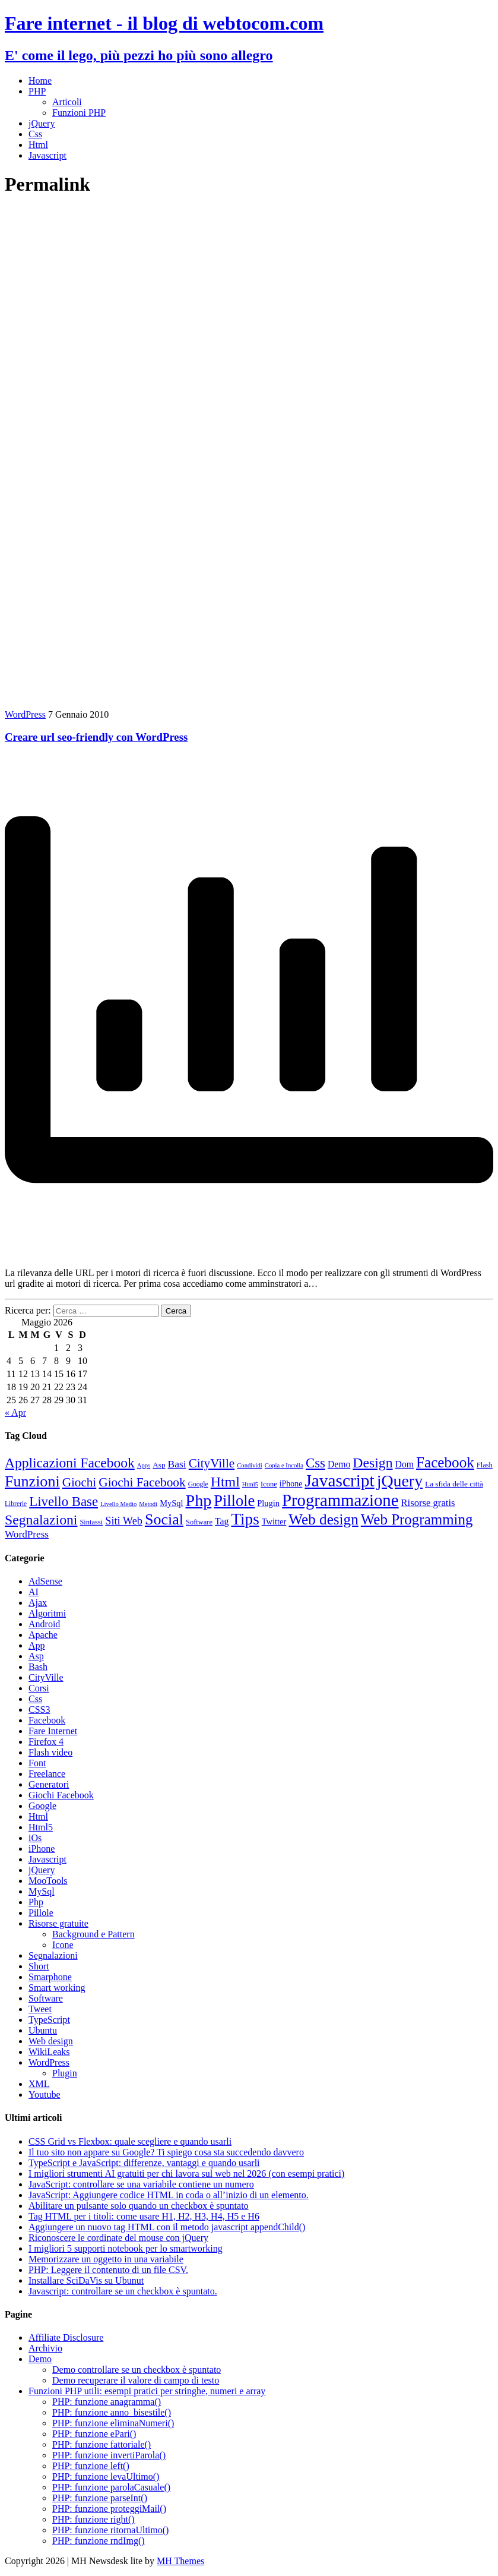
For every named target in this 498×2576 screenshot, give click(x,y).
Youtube (44, 2094)
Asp (36, 1656)
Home (40, 80)
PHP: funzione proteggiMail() (109, 2509)
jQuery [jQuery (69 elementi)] (400, 1481)
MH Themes (180, 2561)
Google (42, 1806)
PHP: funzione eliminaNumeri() (113, 2423)
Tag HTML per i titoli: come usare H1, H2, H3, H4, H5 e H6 (143, 2216)
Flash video (50, 1752)
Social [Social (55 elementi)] (164, 1519)
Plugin (64, 2073)
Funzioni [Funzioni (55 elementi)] (32, 1481)
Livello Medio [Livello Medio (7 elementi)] (118, 1504)
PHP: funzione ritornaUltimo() (110, 2530)
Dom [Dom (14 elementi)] (404, 1464)
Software (45, 1998)
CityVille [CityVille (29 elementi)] (211, 1463)
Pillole (40, 1913)
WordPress (25, 714)
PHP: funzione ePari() (94, 2434)
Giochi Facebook (61, 1795)
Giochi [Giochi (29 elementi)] (79, 1482)
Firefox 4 (46, 1742)
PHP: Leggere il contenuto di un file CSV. (108, 2270)
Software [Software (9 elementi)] (199, 1522)
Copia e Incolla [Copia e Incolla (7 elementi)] (284, 1465)
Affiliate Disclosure (65, 2337)
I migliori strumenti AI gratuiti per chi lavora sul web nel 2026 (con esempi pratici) (186, 2173)
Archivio (45, 2348)
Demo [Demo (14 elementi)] (339, 1464)
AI (33, 1592)
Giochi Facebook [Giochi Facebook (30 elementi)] (142, 1482)
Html (38, 145)
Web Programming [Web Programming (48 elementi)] (417, 1519)
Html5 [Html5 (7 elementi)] (250, 1484)
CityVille (46, 1677)
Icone (63, 1945)
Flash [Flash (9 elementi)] (485, 1465)
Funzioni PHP (79, 113)
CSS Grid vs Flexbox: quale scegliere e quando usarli (129, 2141)
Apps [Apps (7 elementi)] (144, 1465)
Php (35, 1902)
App (36, 1645)
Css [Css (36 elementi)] (315, 1463)
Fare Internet (52, 1731)
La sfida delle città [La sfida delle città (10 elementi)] (454, 1483)
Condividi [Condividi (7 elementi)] (249, 1465)
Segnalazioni (53, 1955)
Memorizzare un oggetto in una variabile (105, 2259)
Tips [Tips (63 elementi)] (245, 1519)
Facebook (46, 1720)
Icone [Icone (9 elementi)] (269, 1484)
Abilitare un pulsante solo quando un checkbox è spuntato (138, 2206)
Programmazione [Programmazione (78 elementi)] (340, 1500)
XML (39, 2084)
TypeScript (49, 2020)
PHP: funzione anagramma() (106, 2402)
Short (38, 1966)
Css (35, 134)
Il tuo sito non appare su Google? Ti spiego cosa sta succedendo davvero (166, 2152)
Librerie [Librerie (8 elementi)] (16, 1504)
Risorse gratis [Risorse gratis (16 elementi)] (428, 1502)
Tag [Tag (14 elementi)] (222, 1521)
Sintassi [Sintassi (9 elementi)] (91, 1522)
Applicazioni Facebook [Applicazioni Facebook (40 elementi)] (70, 1462)
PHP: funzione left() (90, 2466)
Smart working (56, 1987)
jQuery (41, 123)
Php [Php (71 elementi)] (199, 1500)
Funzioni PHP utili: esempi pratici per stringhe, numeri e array (146, 2391)
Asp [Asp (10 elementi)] (159, 1464)
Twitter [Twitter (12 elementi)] (274, 1521)
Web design (50, 2041)
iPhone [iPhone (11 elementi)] (291, 1483)
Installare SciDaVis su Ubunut (86, 2280)
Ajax (37, 1603)
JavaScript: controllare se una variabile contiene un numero (141, 2184)
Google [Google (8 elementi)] (198, 1484)
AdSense (45, 1581)
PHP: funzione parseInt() (99, 2498)
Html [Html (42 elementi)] (225, 1481)
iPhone (41, 1848)
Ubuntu (42, 2030)
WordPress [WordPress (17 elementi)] (27, 1534)
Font (37, 1763)
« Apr (15, 1412)
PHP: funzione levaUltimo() (105, 2476)
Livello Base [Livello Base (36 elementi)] (63, 1501)
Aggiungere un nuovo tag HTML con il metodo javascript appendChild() (166, 2227)
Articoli (67, 102)
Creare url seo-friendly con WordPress (96, 737)
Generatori (48, 1784)
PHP (37, 91)
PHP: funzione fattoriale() (101, 2444)
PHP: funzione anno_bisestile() (111, 2412)
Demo (40, 2359)
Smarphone (50, 1977)
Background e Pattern (93, 1934)
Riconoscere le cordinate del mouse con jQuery (118, 2238)
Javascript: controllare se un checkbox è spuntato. (122, 2291)
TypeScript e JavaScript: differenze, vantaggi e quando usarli (144, 2163)
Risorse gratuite (58, 1923)
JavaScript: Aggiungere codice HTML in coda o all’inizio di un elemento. (168, 2195)
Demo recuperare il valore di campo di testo (135, 2380)
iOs (35, 1838)
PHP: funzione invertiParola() (109, 2455)
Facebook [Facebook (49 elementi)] (445, 1462)
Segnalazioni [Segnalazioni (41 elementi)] (41, 1519)
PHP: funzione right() (93, 2519)
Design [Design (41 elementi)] (372, 1462)
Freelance (46, 1774)
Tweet (40, 2009)
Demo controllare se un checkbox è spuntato (136, 2370)
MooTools (48, 1881)
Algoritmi (47, 1613)
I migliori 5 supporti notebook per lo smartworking (125, 2248)
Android (44, 1624)
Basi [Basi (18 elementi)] (177, 1464)
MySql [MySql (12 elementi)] (171, 1503)
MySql (41, 1891)
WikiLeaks (49, 2052)
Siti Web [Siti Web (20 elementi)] (123, 1521)
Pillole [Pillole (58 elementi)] (234, 1501)
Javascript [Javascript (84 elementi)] (339, 1480)
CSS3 (39, 1709)
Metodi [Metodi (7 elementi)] (148, 1504)
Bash (37, 1667)
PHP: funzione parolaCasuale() (111, 2487)
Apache (43, 1635)
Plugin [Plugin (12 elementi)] (268, 1503)
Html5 (40, 1827)
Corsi (38, 1688)
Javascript (47, 155)
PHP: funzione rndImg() (98, 2541)
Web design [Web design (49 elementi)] (323, 1519)
